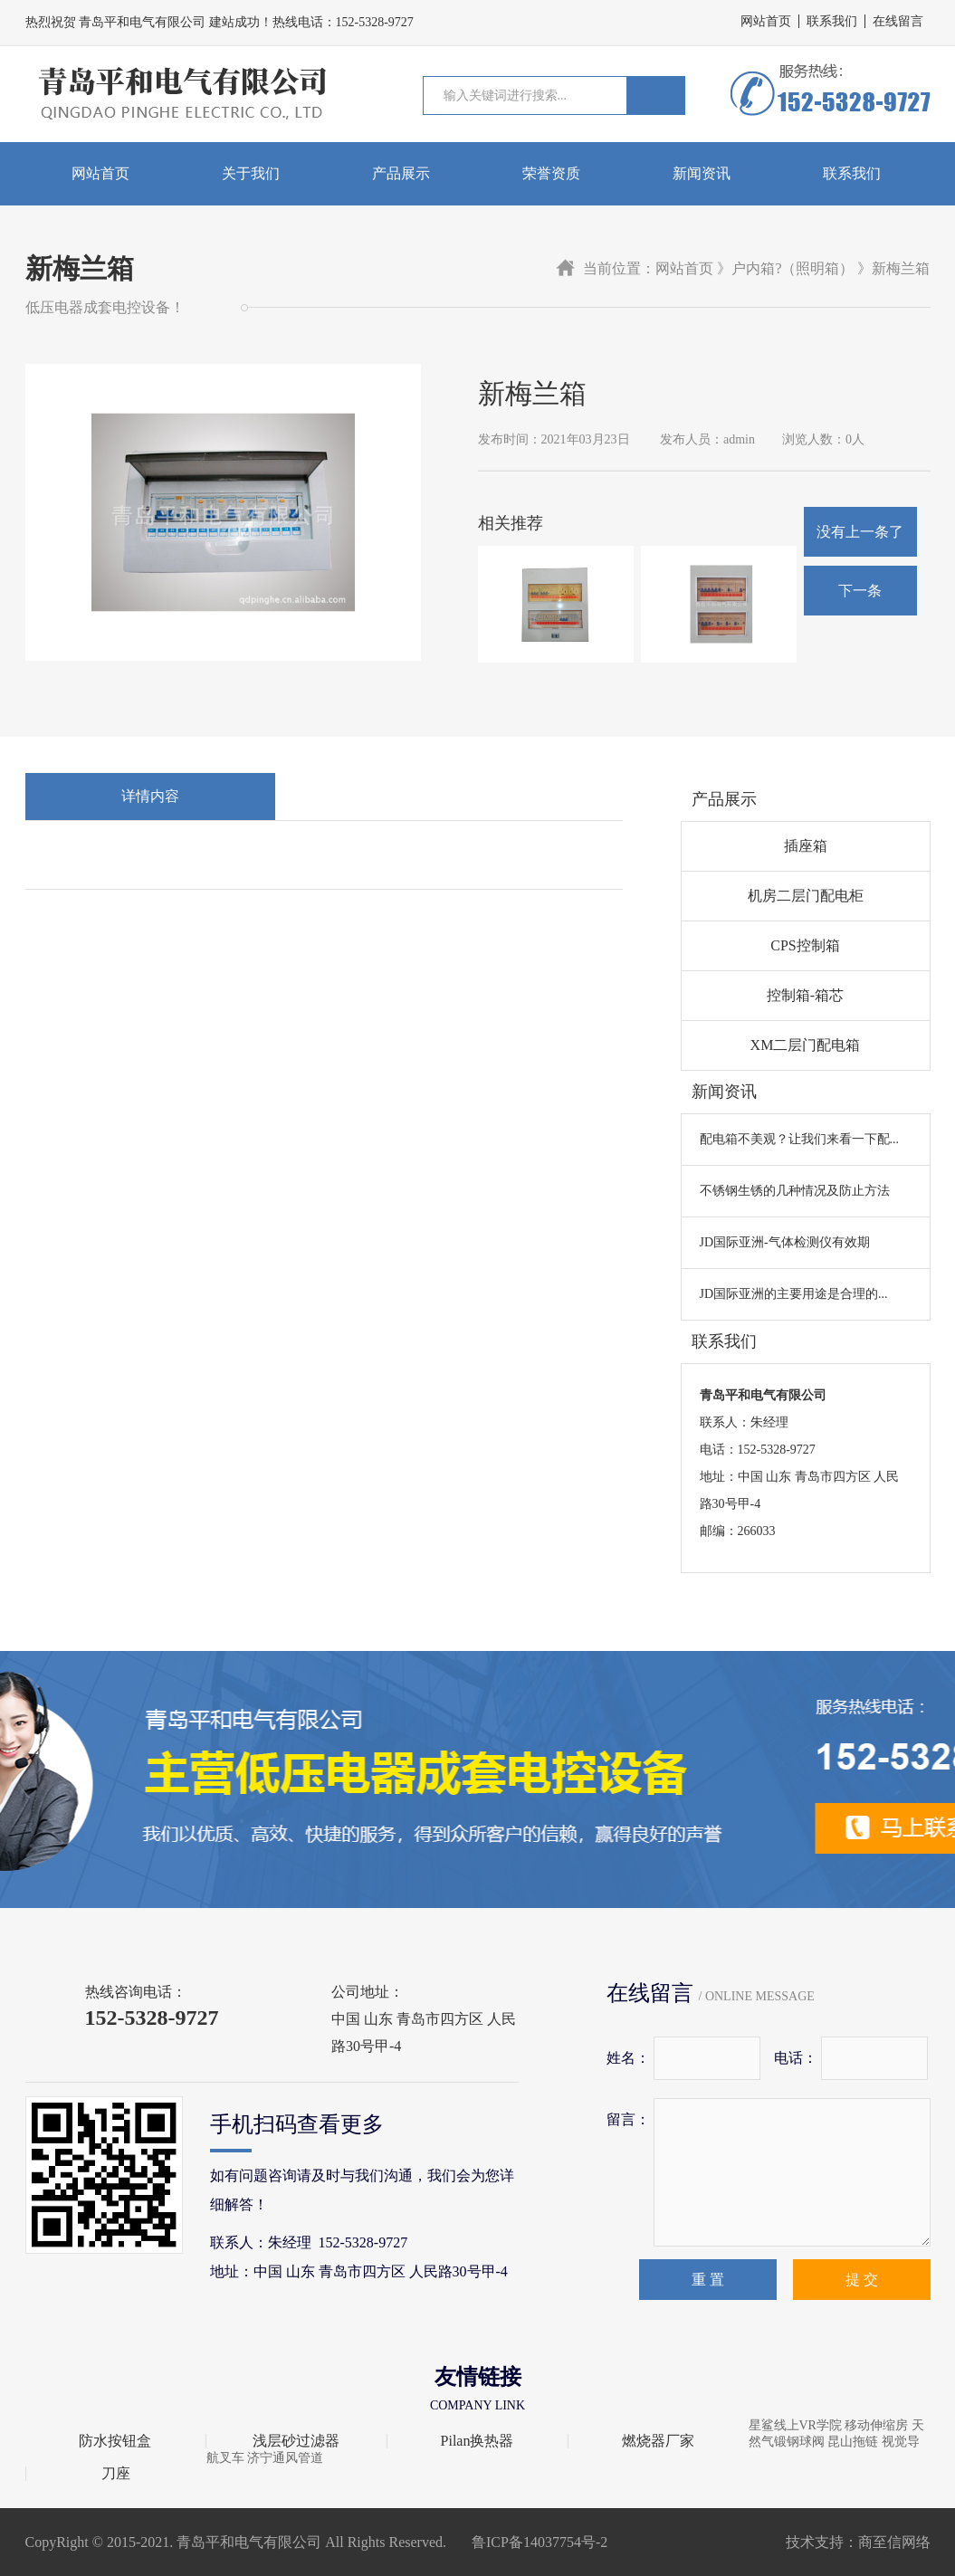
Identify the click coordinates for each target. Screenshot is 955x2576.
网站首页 (765, 21)
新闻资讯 (702, 173)
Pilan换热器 (477, 2441)
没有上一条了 (860, 531)
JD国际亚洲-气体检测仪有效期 (785, 1242)
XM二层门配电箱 (805, 1045)
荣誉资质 (551, 173)
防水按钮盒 (115, 2441)
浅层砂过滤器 (296, 2441)
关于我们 (251, 173)
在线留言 (898, 21)
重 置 (708, 2279)
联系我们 (832, 21)
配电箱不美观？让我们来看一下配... (800, 1139)
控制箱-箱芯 (805, 995)
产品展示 (401, 173)
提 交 (861, 2279)
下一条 (860, 590)
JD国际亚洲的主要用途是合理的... (794, 1294)
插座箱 (805, 846)
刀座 (115, 2473)
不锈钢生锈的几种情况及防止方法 (795, 1190)
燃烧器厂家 (658, 2441)
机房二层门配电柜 (806, 895)
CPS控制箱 (804, 945)
